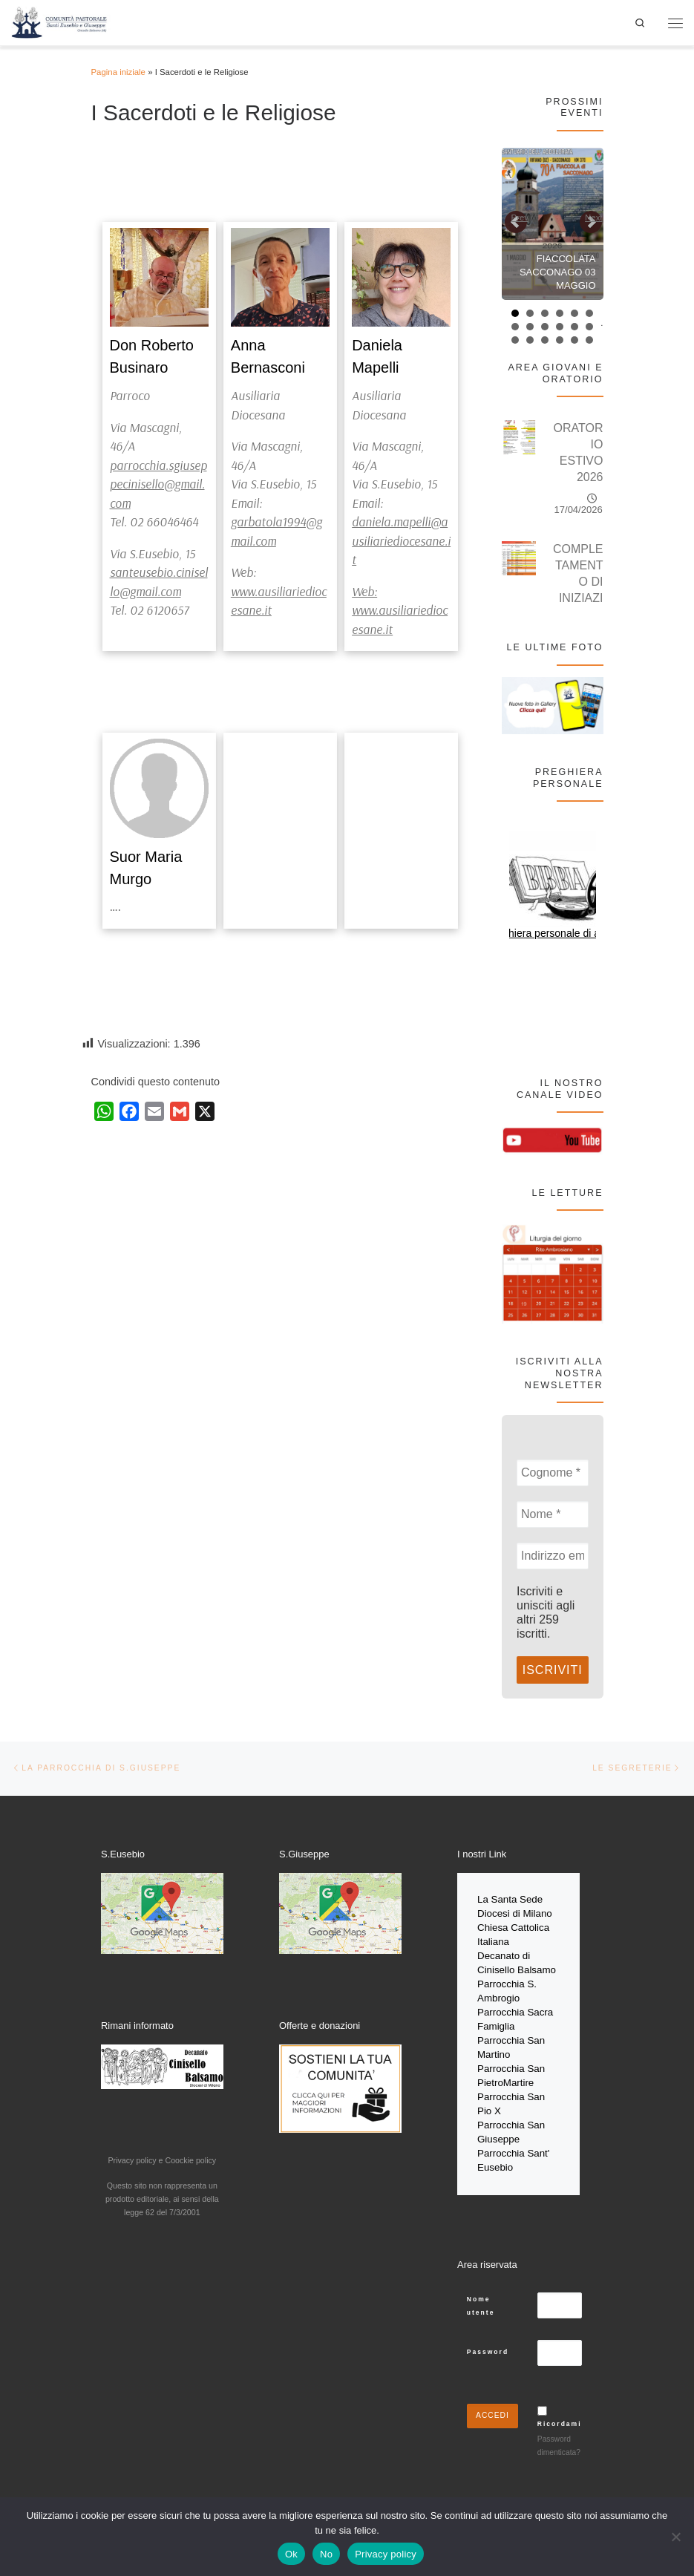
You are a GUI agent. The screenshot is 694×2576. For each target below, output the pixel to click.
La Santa (498, 1900)
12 (589, 326)
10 (559, 326)
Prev (519, 217)
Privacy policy (385, 2554)
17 (574, 340)
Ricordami (559, 2410)
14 (530, 340)
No (326, 2554)
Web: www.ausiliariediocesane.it (400, 610)
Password (487, 2337)
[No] (675, 2536)
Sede (533, 1900)
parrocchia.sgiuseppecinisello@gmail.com (158, 484)
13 (515, 340)
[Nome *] (553, 1514)
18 (589, 340)
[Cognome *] (553, 1472)
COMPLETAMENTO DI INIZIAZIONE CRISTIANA (578, 598)
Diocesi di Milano (514, 1913)
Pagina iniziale (118, 72)
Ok (291, 2554)
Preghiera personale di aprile (553, 933)
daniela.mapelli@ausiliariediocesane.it (401, 540)
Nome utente (481, 2291)
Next (593, 217)
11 (574, 326)
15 (545, 340)
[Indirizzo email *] (553, 1556)
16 (559, 340)
